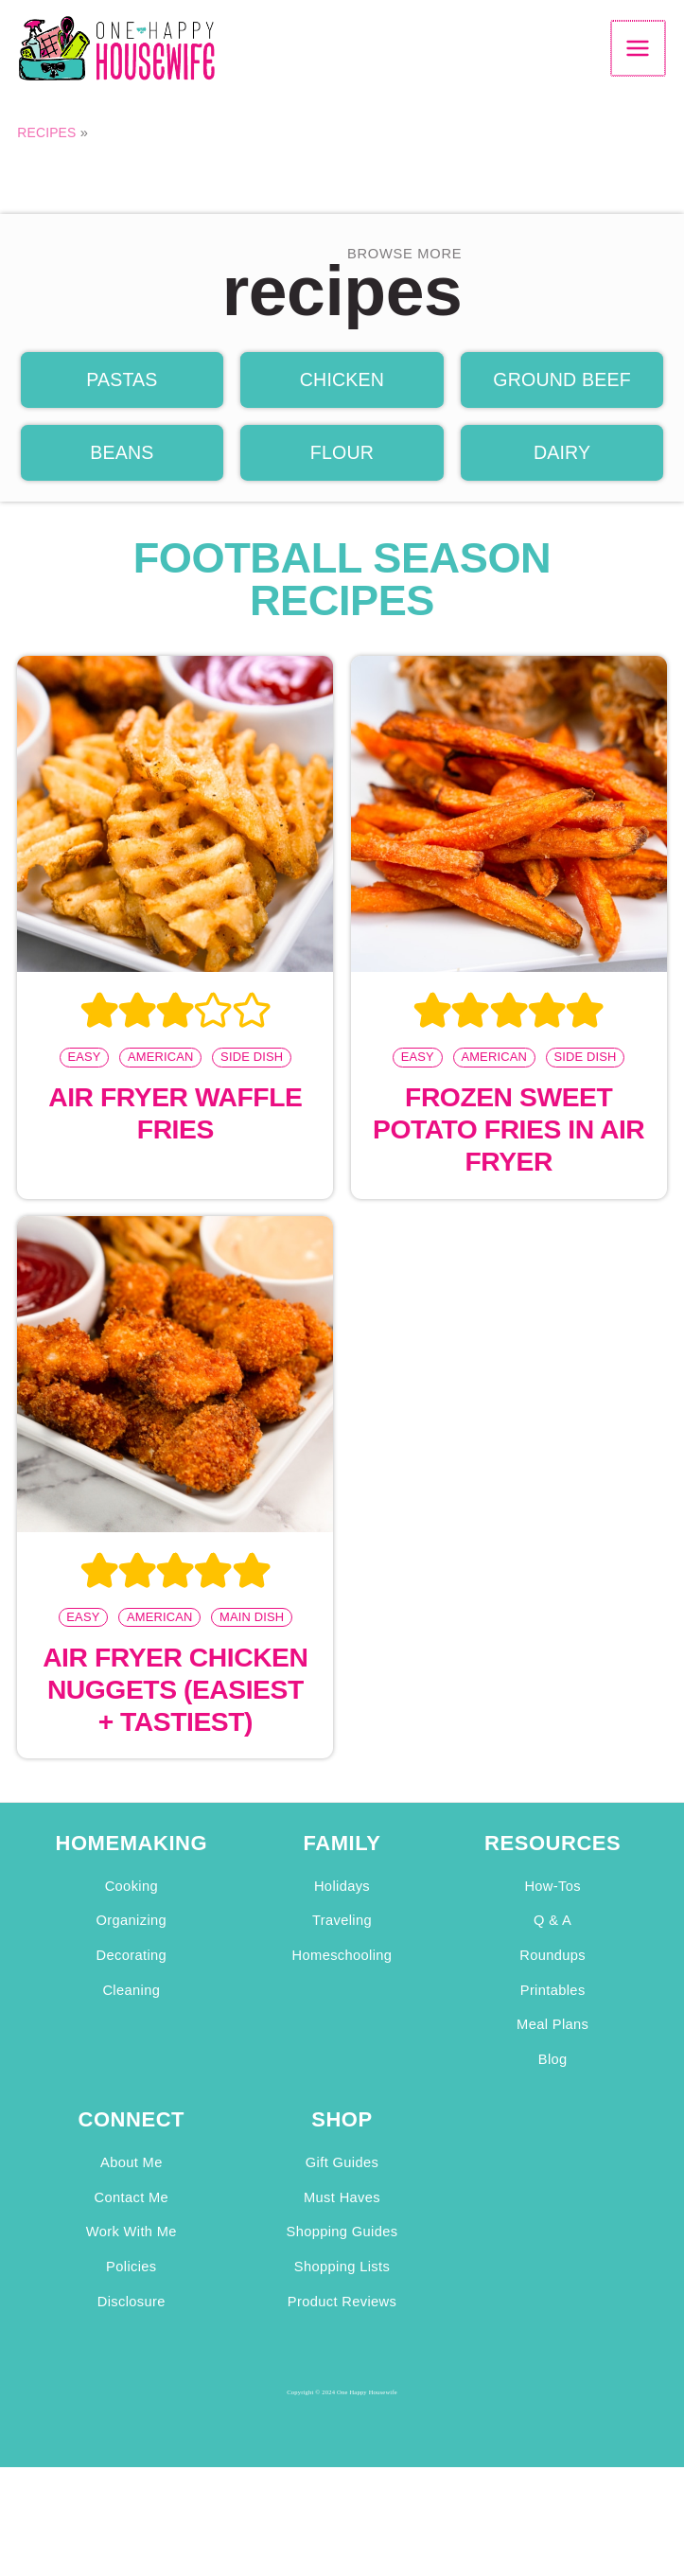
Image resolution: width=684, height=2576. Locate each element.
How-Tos (552, 1909)
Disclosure (131, 2324)
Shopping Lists (342, 2290)
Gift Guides (342, 2186)
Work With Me (131, 2255)
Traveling (342, 1943)
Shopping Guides (342, 2255)
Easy (83, 1078)
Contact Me (132, 2220)
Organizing (131, 1943)
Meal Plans (552, 2048)
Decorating (131, 1978)
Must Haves (342, 2220)
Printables (553, 2012)
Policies (131, 2290)
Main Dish (252, 1639)
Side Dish (251, 1078)
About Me (131, 2186)
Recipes (48, 150)
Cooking (131, 1909)
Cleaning (131, 2012)
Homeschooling (342, 1978)
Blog (553, 2083)
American (161, 1078)
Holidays (342, 1909)
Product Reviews (342, 2324)
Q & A (552, 1943)
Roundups (552, 1978)
